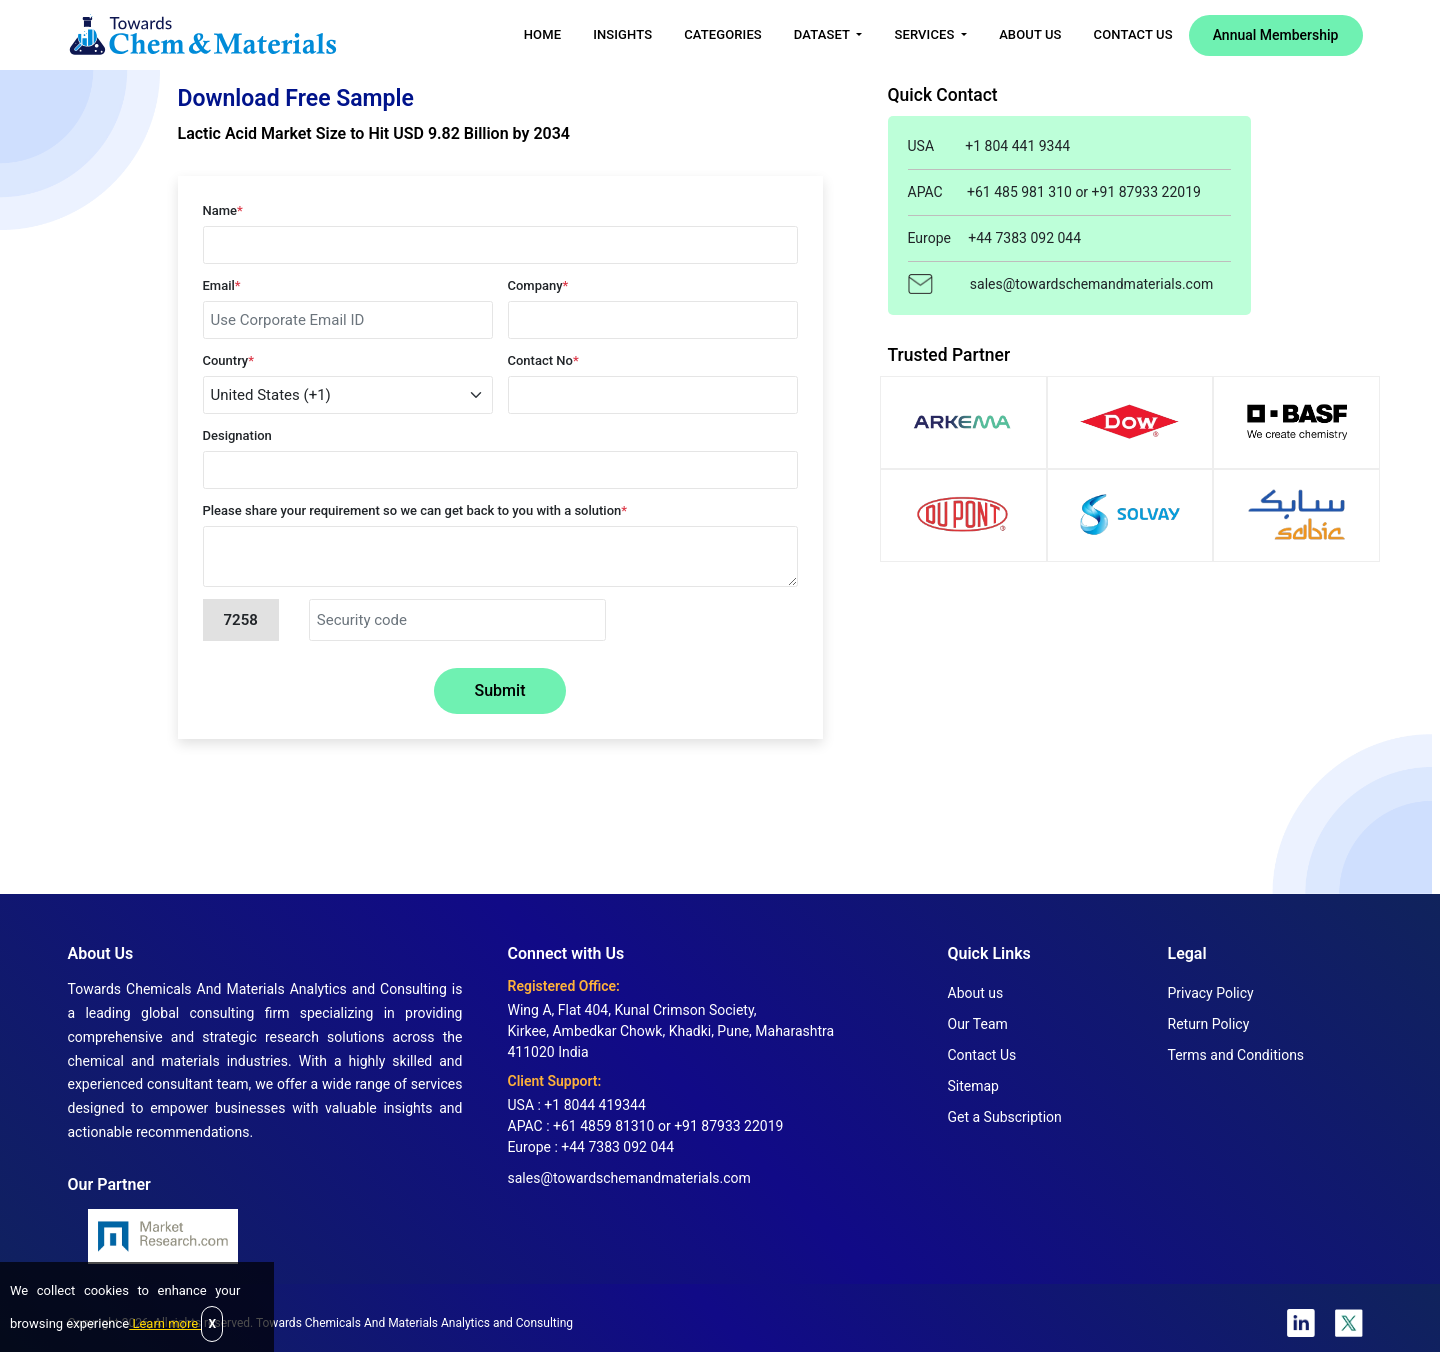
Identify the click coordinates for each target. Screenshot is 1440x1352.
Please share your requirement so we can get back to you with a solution (415, 510)
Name (223, 210)
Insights (622, 34)
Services (925, 34)
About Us (1030, 34)
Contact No (543, 360)
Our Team (978, 1024)
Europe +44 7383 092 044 (995, 238)
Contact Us (1133, 34)
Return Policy (1209, 1024)
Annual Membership (1276, 35)
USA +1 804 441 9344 (989, 146)
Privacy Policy (1211, 993)
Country (229, 360)
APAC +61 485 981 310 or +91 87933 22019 (1054, 192)
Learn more (165, 1323)
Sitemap (973, 1086)
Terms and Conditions (1236, 1055)
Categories (723, 34)
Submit (500, 690)
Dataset (823, 34)
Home (542, 34)
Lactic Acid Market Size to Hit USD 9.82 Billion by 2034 (374, 133)
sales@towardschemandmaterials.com (1061, 283)
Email (222, 285)
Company (538, 285)
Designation (237, 435)
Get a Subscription (1005, 1117)
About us (976, 993)
